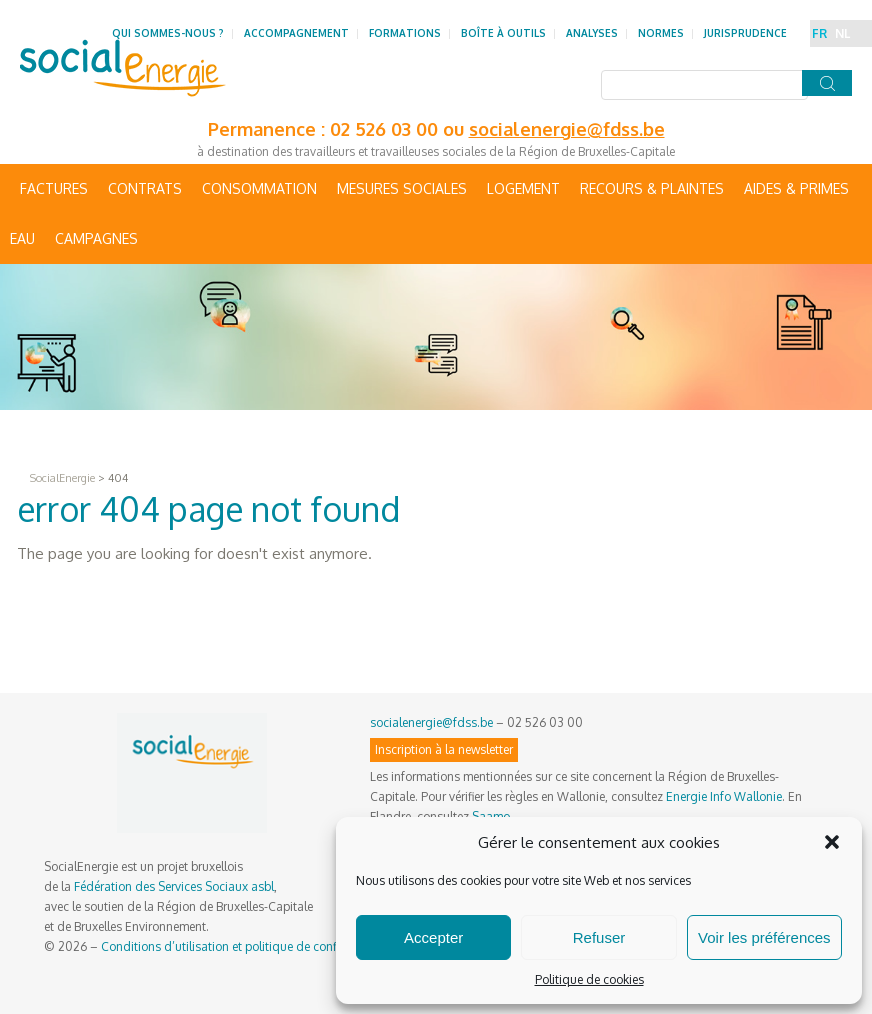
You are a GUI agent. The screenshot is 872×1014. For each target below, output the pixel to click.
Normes (661, 33)
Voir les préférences (764, 937)
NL (842, 33)
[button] (832, 842)
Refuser (599, 937)
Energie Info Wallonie (724, 796)
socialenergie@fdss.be (567, 129)
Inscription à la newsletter (444, 749)
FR (819, 33)
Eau (22, 238)
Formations (405, 33)
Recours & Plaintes (652, 188)
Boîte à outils (503, 33)
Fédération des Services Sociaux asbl (174, 886)
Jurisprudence (745, 33)
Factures (54, 188)
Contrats (145, 188)
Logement (523, 188)
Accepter (433, 937)
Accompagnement (296, 33)
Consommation (259, 188)
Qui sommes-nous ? (168, 33)
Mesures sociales (402, 188)
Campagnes (96, 238)
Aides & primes (796, 188)
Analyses (592, 33)
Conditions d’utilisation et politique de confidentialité (245, 946)
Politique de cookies (589, 979)
